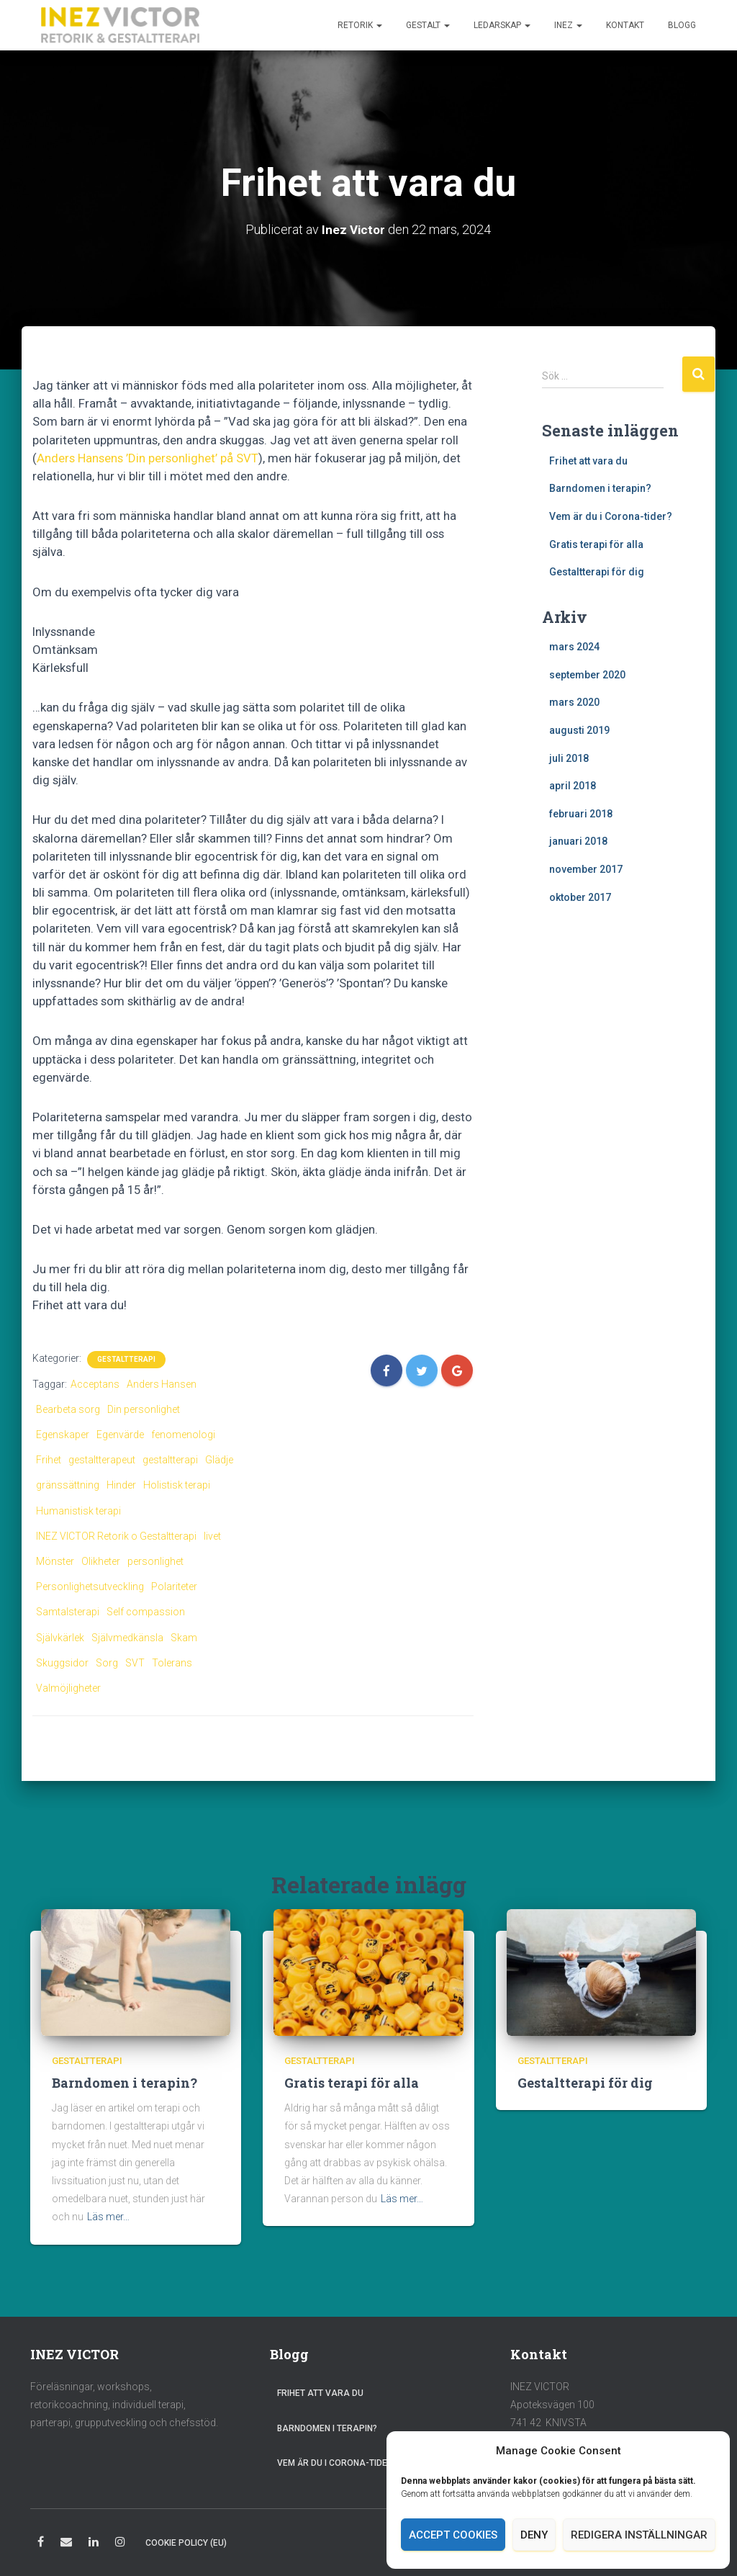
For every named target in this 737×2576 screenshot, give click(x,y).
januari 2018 (578, 841)
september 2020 (587, 675)
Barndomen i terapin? (600, 488)
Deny (534, 2534)
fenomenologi (183, 1434)
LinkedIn (93, 2544)
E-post (66, 2544)
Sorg (107, 1663)
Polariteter (174, 1586)
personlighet (155, 1561)
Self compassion (146, 1611)
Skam (184, 1637)
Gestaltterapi (126, 1359)
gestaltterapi (170, 1460)
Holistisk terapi (176, 1485)
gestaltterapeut (101, 1460)
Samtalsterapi (67, 1611)
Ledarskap (502, 25)
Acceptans (95, 1384)
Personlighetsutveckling (90, 1586)
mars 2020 (574, 702)
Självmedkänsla (127, 1637)
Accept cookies (453, 2534)
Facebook (40, 2544)
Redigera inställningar (639, 2534)
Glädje (219, 1460)
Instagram (120, 2544)
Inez (568, 25)
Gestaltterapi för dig (596, 572)
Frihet (48, 1460)
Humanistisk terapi (78, 1511)
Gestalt (428, 25)
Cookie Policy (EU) (186, 2543)
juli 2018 (569, 758)
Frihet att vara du (588, 461)
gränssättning (67, 1485)
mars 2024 (574, 646)
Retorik (360, 25)
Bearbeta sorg (68, 1409)
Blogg (682, 25)
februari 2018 (580, 814)
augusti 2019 (579, 730)
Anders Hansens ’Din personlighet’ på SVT (147, 458)
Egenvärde (120, 1434)
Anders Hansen (161, 1384)
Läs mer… (108, 2216)
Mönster (55, 1561)
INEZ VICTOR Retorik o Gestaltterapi (116, 1536)
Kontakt (625, 25)
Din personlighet (143, 1409)
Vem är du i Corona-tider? (610, 516)
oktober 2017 (580, 897)
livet (212, 1536)
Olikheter (100, 1561)
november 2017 (586, 869)
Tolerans (172, 1663)
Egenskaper (62, 1434)
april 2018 (572, 785)
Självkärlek (60, 1637)
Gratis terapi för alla (596, 544)
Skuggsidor (62, 1663)
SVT (135, 1663)
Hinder (121, 1485)
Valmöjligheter (68, 1688)
